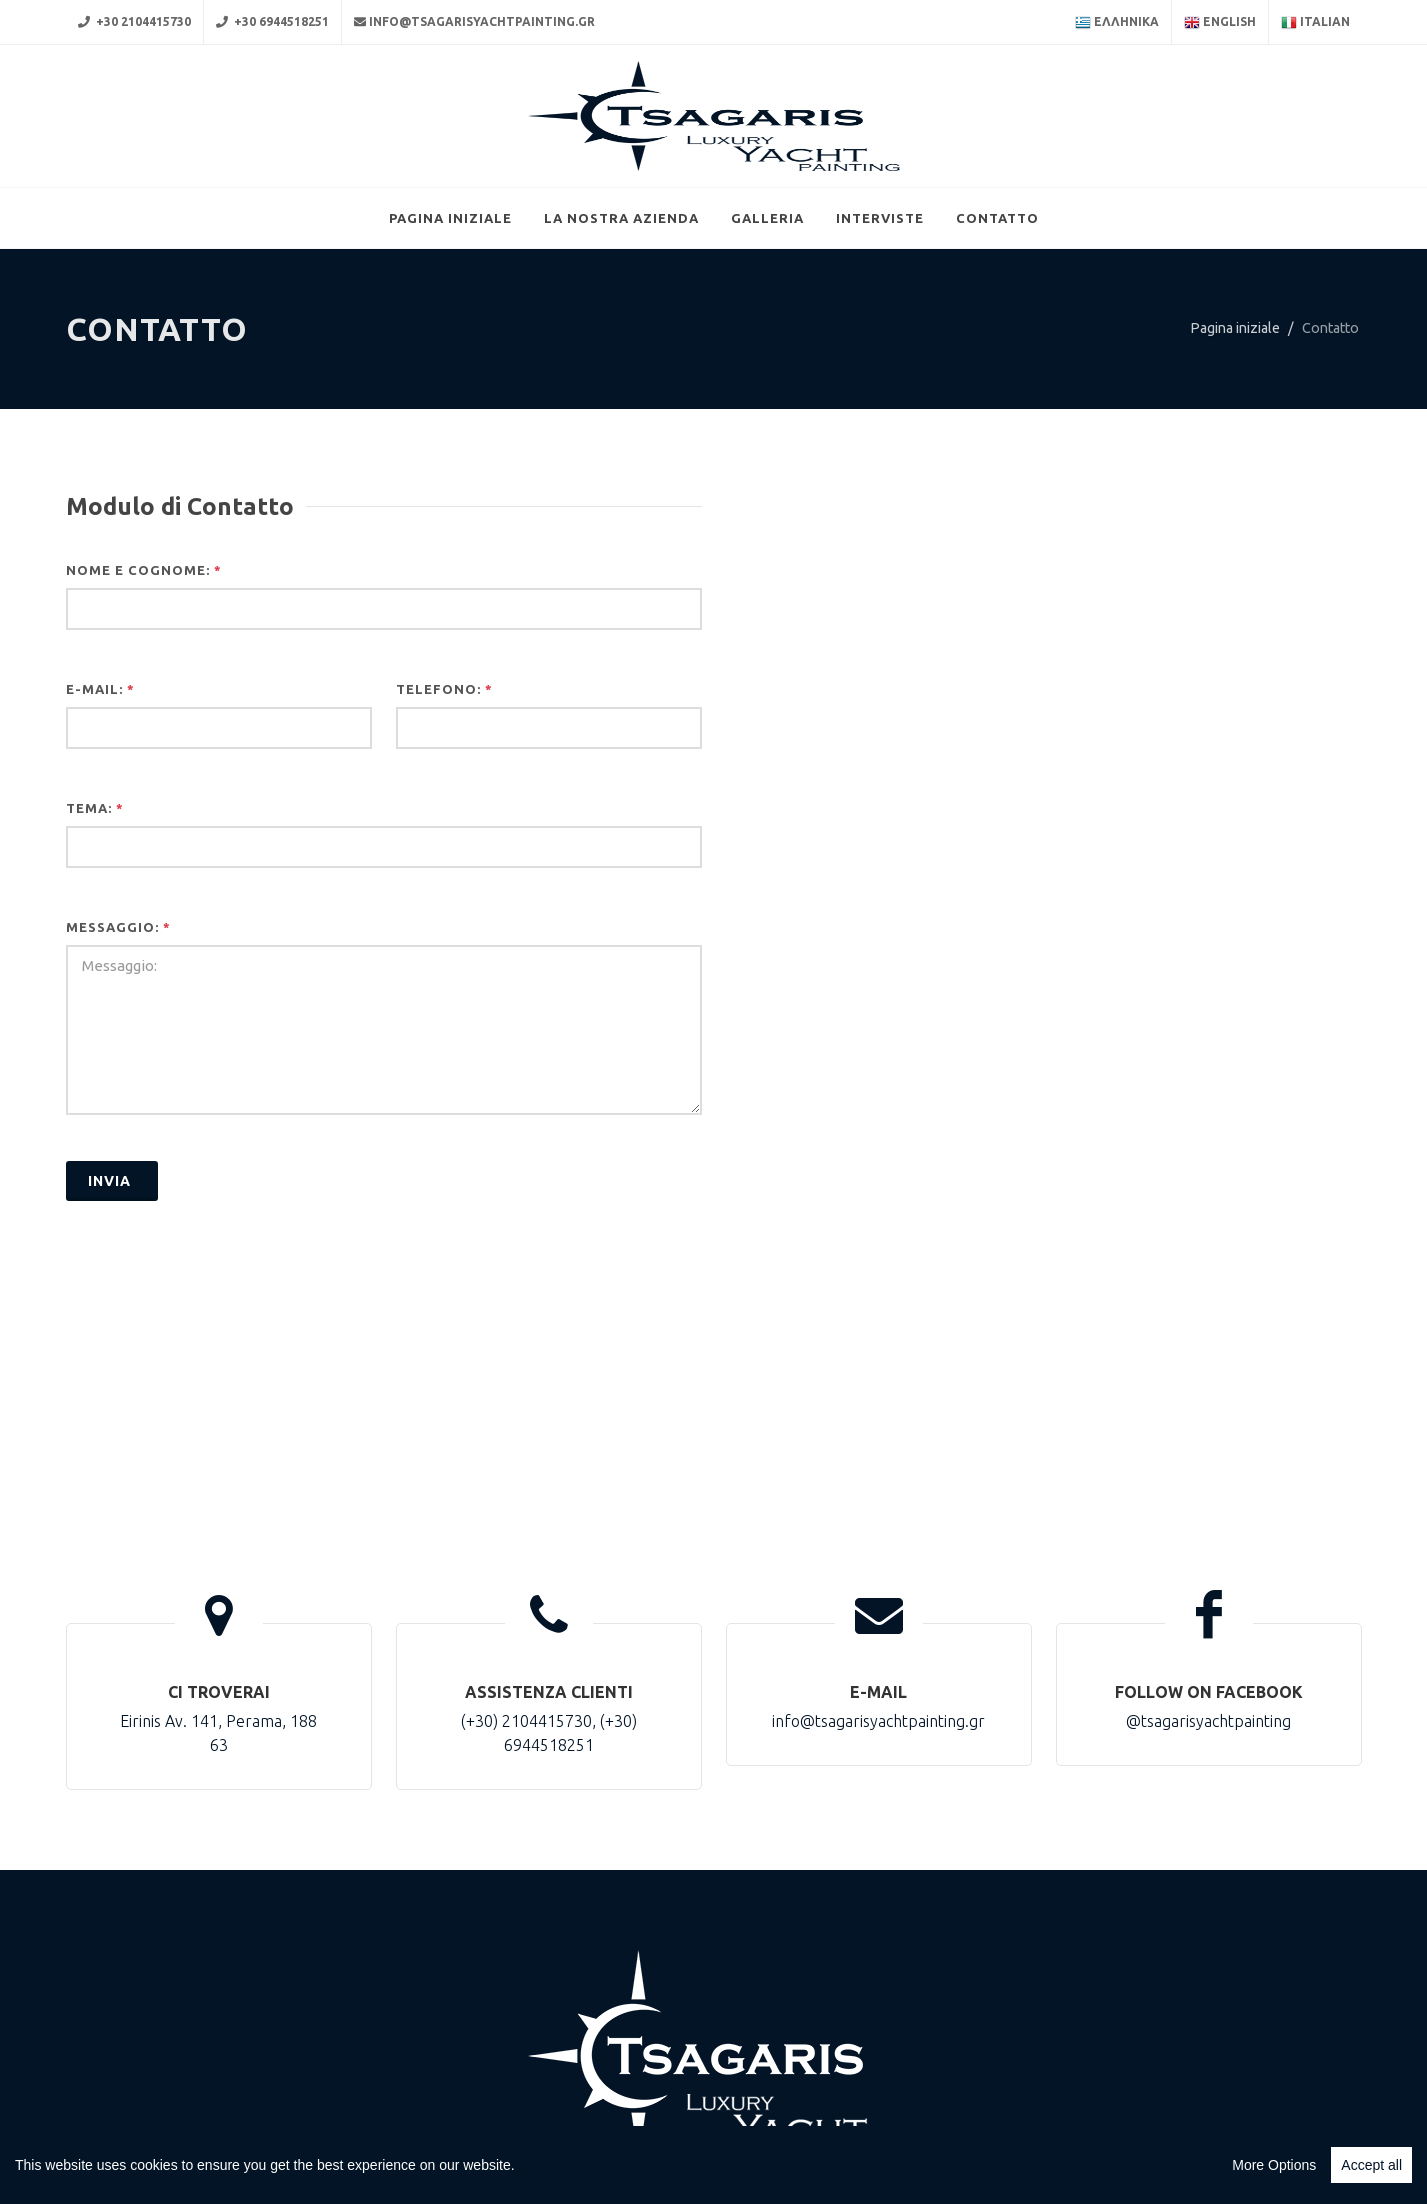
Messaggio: (118, 1029)
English (1220, 23)
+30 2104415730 (134, 22)
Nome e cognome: (144, 672)
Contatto (997, 320)
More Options (1274, 2165)
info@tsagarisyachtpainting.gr (474, 22)
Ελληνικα (1117, 23)
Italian (1315, 23)
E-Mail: (100, 791)
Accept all (1371, 2165)
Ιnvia (109, 1283)
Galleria (767, 320)
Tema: (95, 910)
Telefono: (444, 791)
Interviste (880, 320)
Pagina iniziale (450, 320)
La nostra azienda (621, 320)
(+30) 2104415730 (526, 1823)
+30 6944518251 (272, 22)
